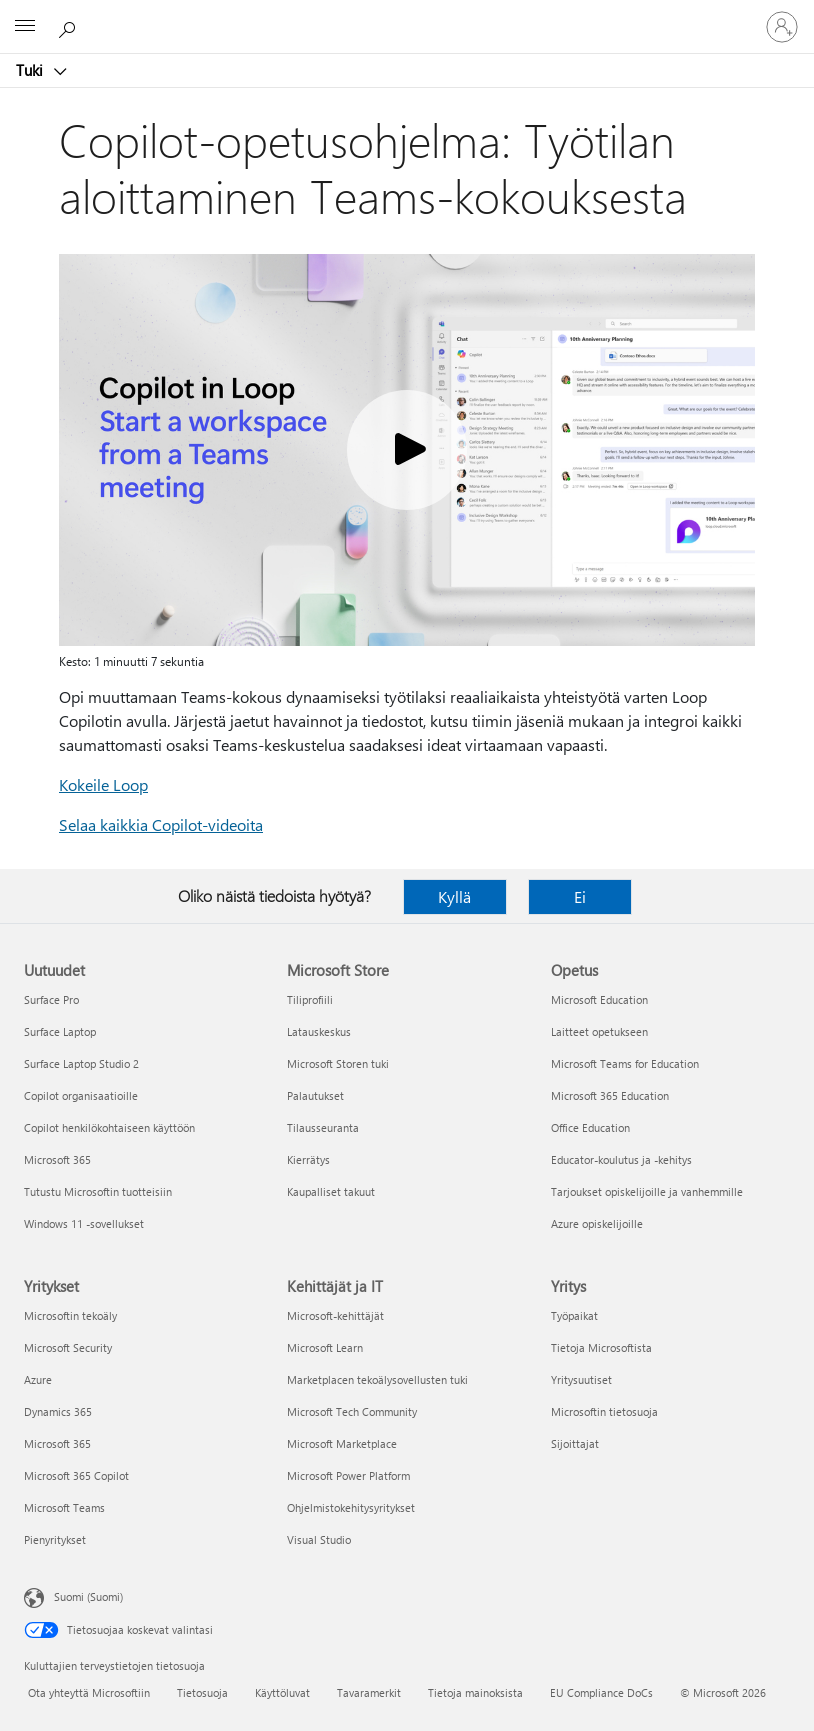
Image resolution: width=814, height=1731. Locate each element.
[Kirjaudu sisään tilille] (782, 27)
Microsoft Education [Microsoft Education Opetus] (599, 999)
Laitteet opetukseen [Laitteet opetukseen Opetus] (599, 1031)
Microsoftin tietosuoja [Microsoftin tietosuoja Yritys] (604, 1411)
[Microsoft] (406, 15)
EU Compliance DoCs (601, 1692)
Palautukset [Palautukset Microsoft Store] (315, 1095)
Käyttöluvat (282, 1692)
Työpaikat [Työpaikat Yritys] (574, 1315)
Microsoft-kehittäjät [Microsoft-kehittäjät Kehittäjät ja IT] (335, 1315)
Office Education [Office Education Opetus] (590, 1127)
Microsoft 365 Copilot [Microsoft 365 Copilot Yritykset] (76, 1475)
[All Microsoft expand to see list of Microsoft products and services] (25, 27)
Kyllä (454, 896)
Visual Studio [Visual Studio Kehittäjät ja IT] (319, 1539)
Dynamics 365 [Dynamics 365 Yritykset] (58, 1411)
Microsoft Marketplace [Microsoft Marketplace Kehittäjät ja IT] (342, 1443)
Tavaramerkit (369, 1692)
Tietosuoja (202, 1692)
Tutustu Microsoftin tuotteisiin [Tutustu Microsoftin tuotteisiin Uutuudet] (98, 1191)
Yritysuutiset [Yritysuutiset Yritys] (581, 1379)
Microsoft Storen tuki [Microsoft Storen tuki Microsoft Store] (338, 1063)
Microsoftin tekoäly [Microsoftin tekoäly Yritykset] (70, 1315)
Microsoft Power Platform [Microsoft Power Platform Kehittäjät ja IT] (348, 1475)
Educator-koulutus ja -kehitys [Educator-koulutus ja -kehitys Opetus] (621, 1159)
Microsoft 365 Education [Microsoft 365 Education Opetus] (610, 1095)
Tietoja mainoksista (475, 1692)
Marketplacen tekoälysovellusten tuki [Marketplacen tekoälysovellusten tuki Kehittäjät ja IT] (377, 1379)
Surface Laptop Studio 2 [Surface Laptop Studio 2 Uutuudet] (81, 1063)
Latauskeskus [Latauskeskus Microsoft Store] (319, 1031)
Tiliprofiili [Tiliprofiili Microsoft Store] (310, 999)
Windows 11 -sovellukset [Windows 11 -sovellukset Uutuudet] (84, 1223)
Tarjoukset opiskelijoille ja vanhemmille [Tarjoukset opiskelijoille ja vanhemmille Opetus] (647, 1191)
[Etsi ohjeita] (70, 26)
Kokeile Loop (103, 784)
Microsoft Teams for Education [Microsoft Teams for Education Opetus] (625, 1063)
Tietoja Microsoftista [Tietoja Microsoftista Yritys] (601, 1347)
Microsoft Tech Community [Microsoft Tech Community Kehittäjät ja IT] (352, 1411)
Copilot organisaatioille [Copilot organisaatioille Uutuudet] (81, 1095)
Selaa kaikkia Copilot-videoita (161, 824)
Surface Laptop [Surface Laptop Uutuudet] (60, 1031)
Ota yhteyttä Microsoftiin (89, 1692)
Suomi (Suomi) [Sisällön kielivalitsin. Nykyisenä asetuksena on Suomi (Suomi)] (88, 1596)
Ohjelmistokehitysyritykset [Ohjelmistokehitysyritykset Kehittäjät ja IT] (351, 1507)
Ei (580, 896)
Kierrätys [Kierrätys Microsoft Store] (308, 1159)
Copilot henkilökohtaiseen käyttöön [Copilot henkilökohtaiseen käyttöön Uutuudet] (109, 1127)
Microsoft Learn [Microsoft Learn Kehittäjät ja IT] (325, 1347)
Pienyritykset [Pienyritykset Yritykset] (55, 1539)
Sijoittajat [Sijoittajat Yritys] (575, 1443)
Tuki (31, 70)
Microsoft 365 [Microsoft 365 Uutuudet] (57, 1159)
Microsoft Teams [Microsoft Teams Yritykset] (64, 1507)
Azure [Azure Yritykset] (38, 1379)
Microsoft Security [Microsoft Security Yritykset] (68, 1347)
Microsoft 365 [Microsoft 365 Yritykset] (57, 1443)
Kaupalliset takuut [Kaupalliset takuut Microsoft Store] (331, 1191)
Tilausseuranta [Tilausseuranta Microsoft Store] (323, 1127)
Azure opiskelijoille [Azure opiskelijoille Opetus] (597, 1223)
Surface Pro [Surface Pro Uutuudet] (51, 999)
